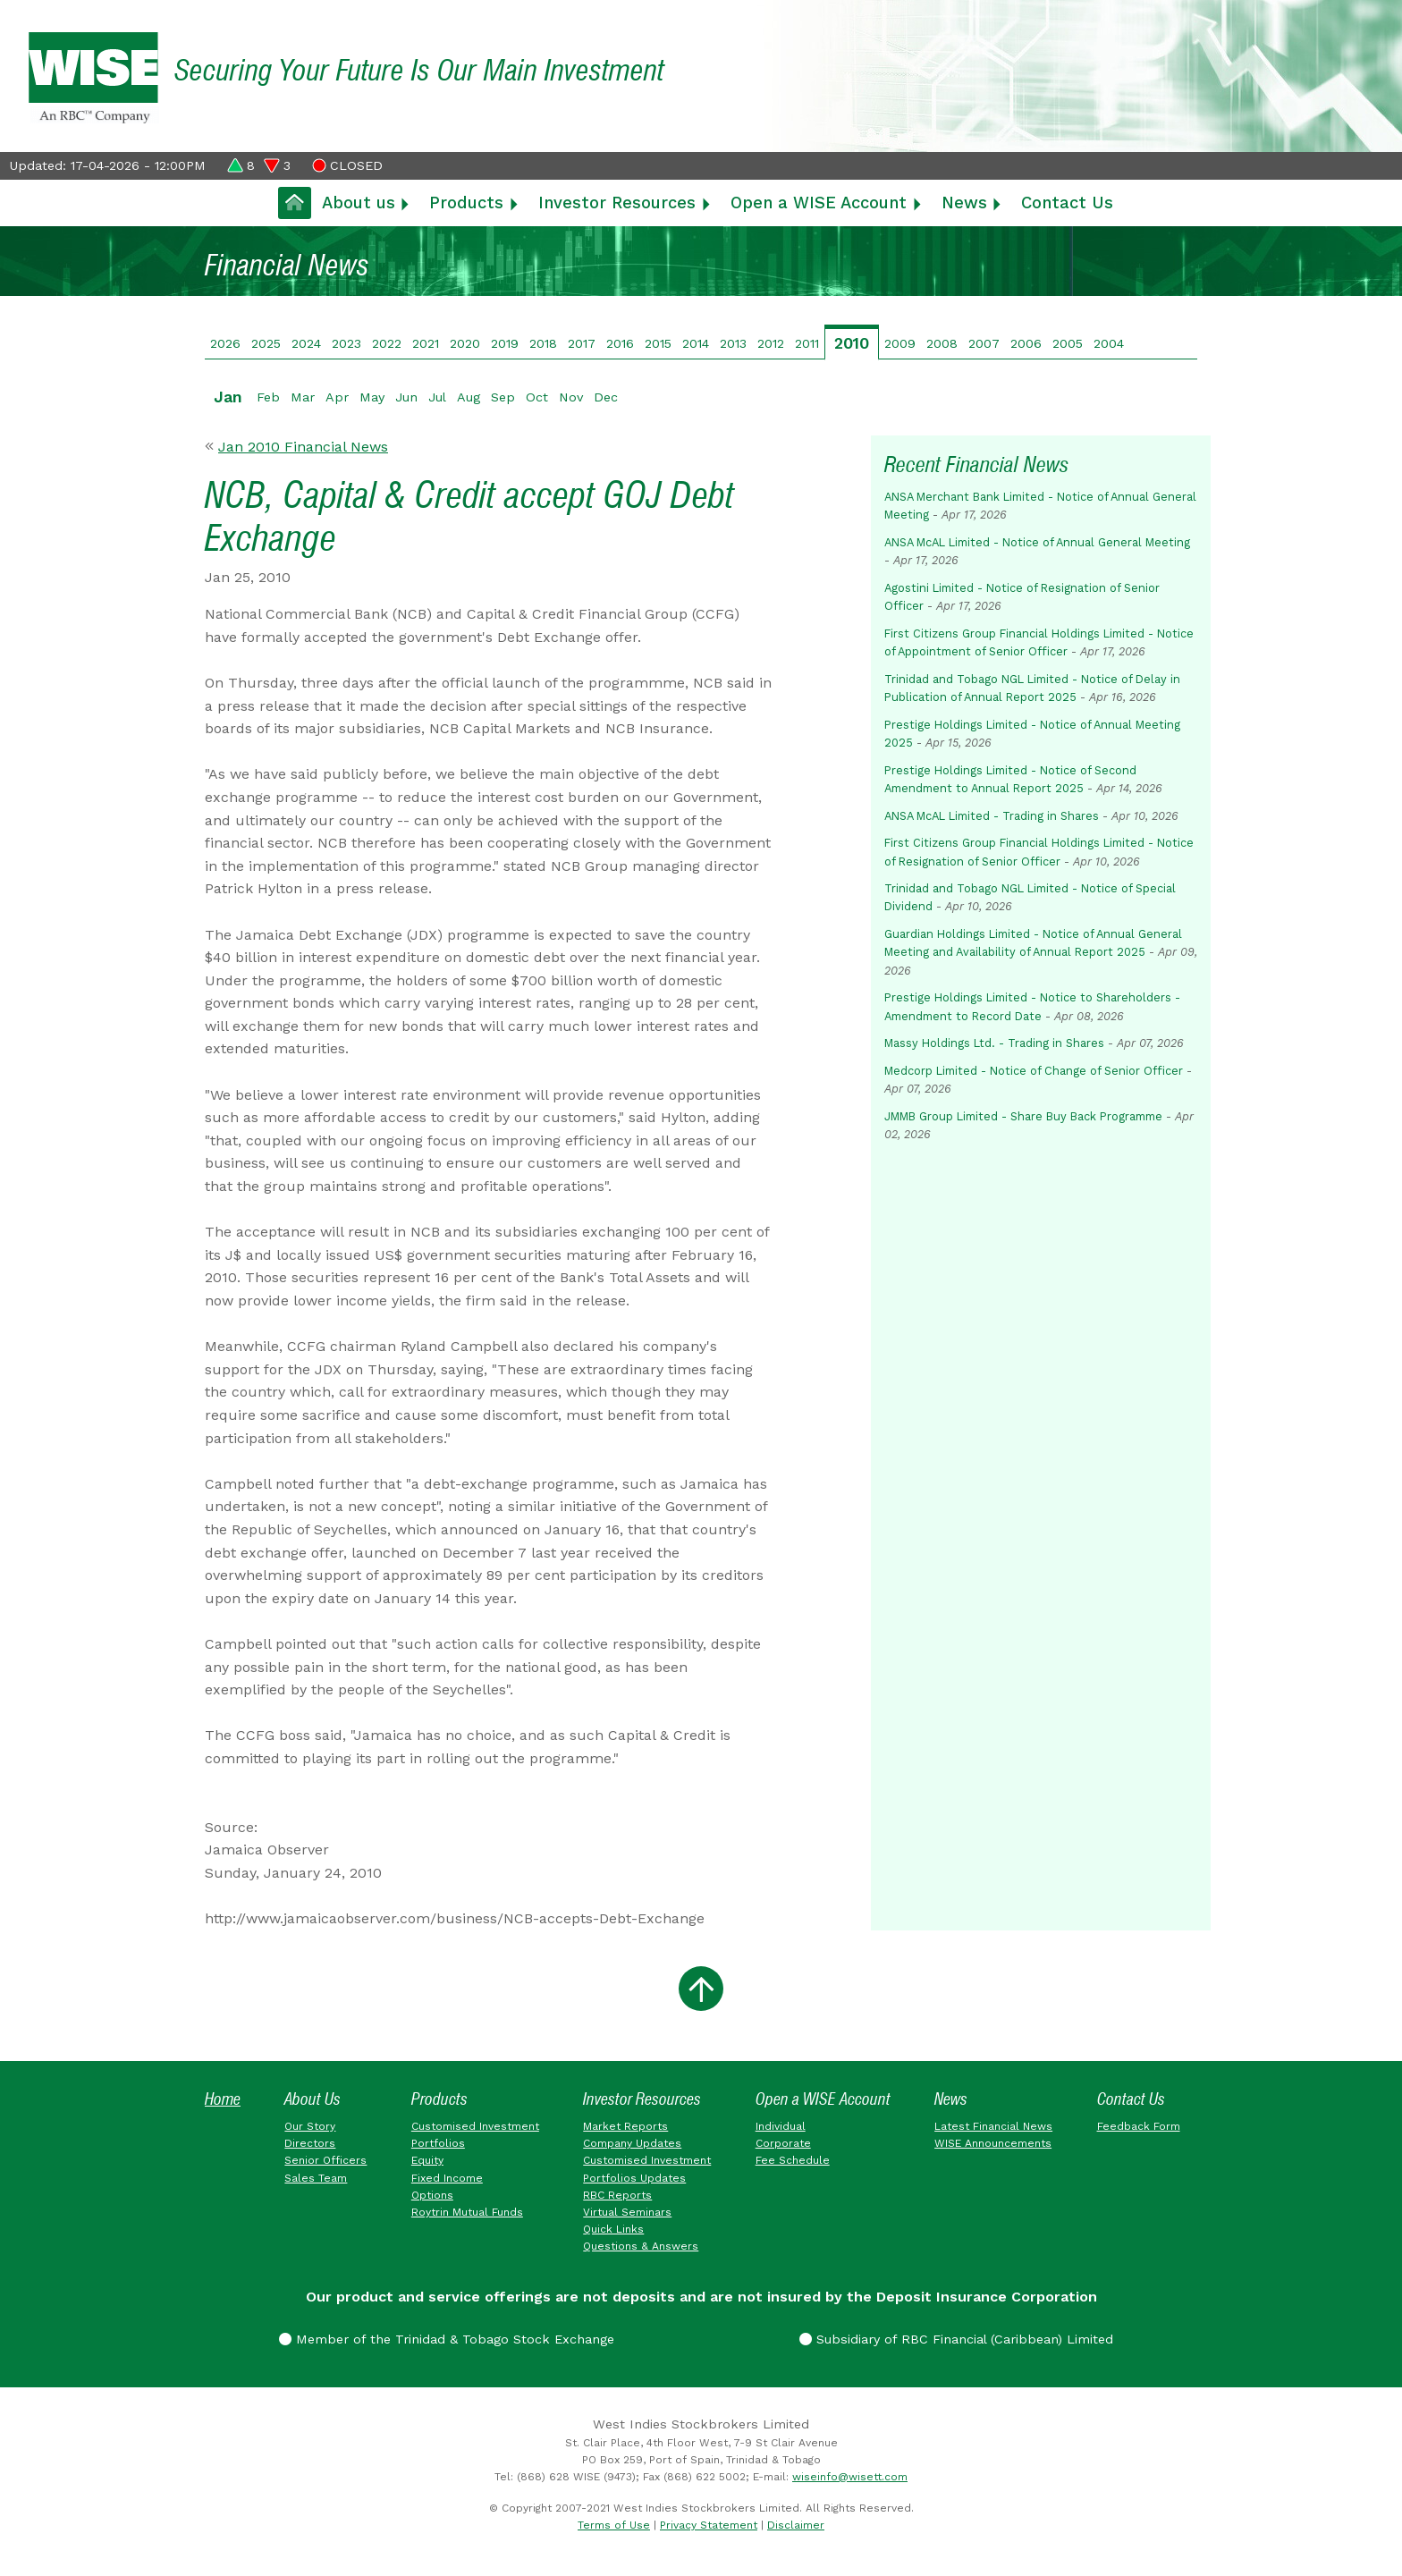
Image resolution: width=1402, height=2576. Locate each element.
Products (466, 202)
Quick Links (613, 2229)
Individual (781, 2126)
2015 (658, 343)
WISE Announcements (993, 2143)
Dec (606, 397)
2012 (770, 343)
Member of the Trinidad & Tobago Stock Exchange (446, 2339)
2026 (225, 343)
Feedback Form (1138, 2126)
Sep (503, 397)
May (371, 397)
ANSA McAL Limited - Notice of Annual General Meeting (1037, 542)
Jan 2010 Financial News (303, 446)
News (964, 202)
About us (358, 202)
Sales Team (315, 2178)
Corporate (783, 2143)
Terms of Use (614, 2525)
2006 (1026, 343)
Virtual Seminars (627, 2212)
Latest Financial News (993, 2126)
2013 (733, 343)
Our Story (309, 2126)
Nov (571, 397)
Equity (427, 2160)
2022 (386, 343)
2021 (425, 343)
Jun (406, 397)
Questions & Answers (640, 2246)
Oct (537, 397)
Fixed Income (447, 2178)
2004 (1109, 343)
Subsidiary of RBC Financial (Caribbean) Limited (956, 2339)
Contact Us (1067, 202)
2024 (306, 343)
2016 (620, 343)
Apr (337, 397)
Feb (268, 397)
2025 (266, 343)
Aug (468, 397)
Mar (303, 397)
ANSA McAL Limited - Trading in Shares (991, 816)
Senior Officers (325, 2160)
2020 (465, 343)
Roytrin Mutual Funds (467, 2212)
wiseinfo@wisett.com (850, 2476)
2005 (1067, 343)
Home (223, 2099)
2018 (543, 343)
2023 (346, 343)
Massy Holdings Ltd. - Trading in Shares (994, 1043)
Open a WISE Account (819, 202)
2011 (807, 343)
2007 (984, 343)
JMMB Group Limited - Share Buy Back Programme (1023, 1116)
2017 (581, 343)
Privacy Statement (708, 2525)
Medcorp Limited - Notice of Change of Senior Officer (1033, 1070)
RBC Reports (617, 2195)
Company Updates (632, 2143)
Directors (309, 2143)
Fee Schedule (793, 2160)
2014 (695, 343)
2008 (942, 343)
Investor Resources (617, 202)
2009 (900, 343)
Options (432, 2195)
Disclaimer (795, 2525)
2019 (505, 343)
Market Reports (625, 2126)
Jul (437, 397)
